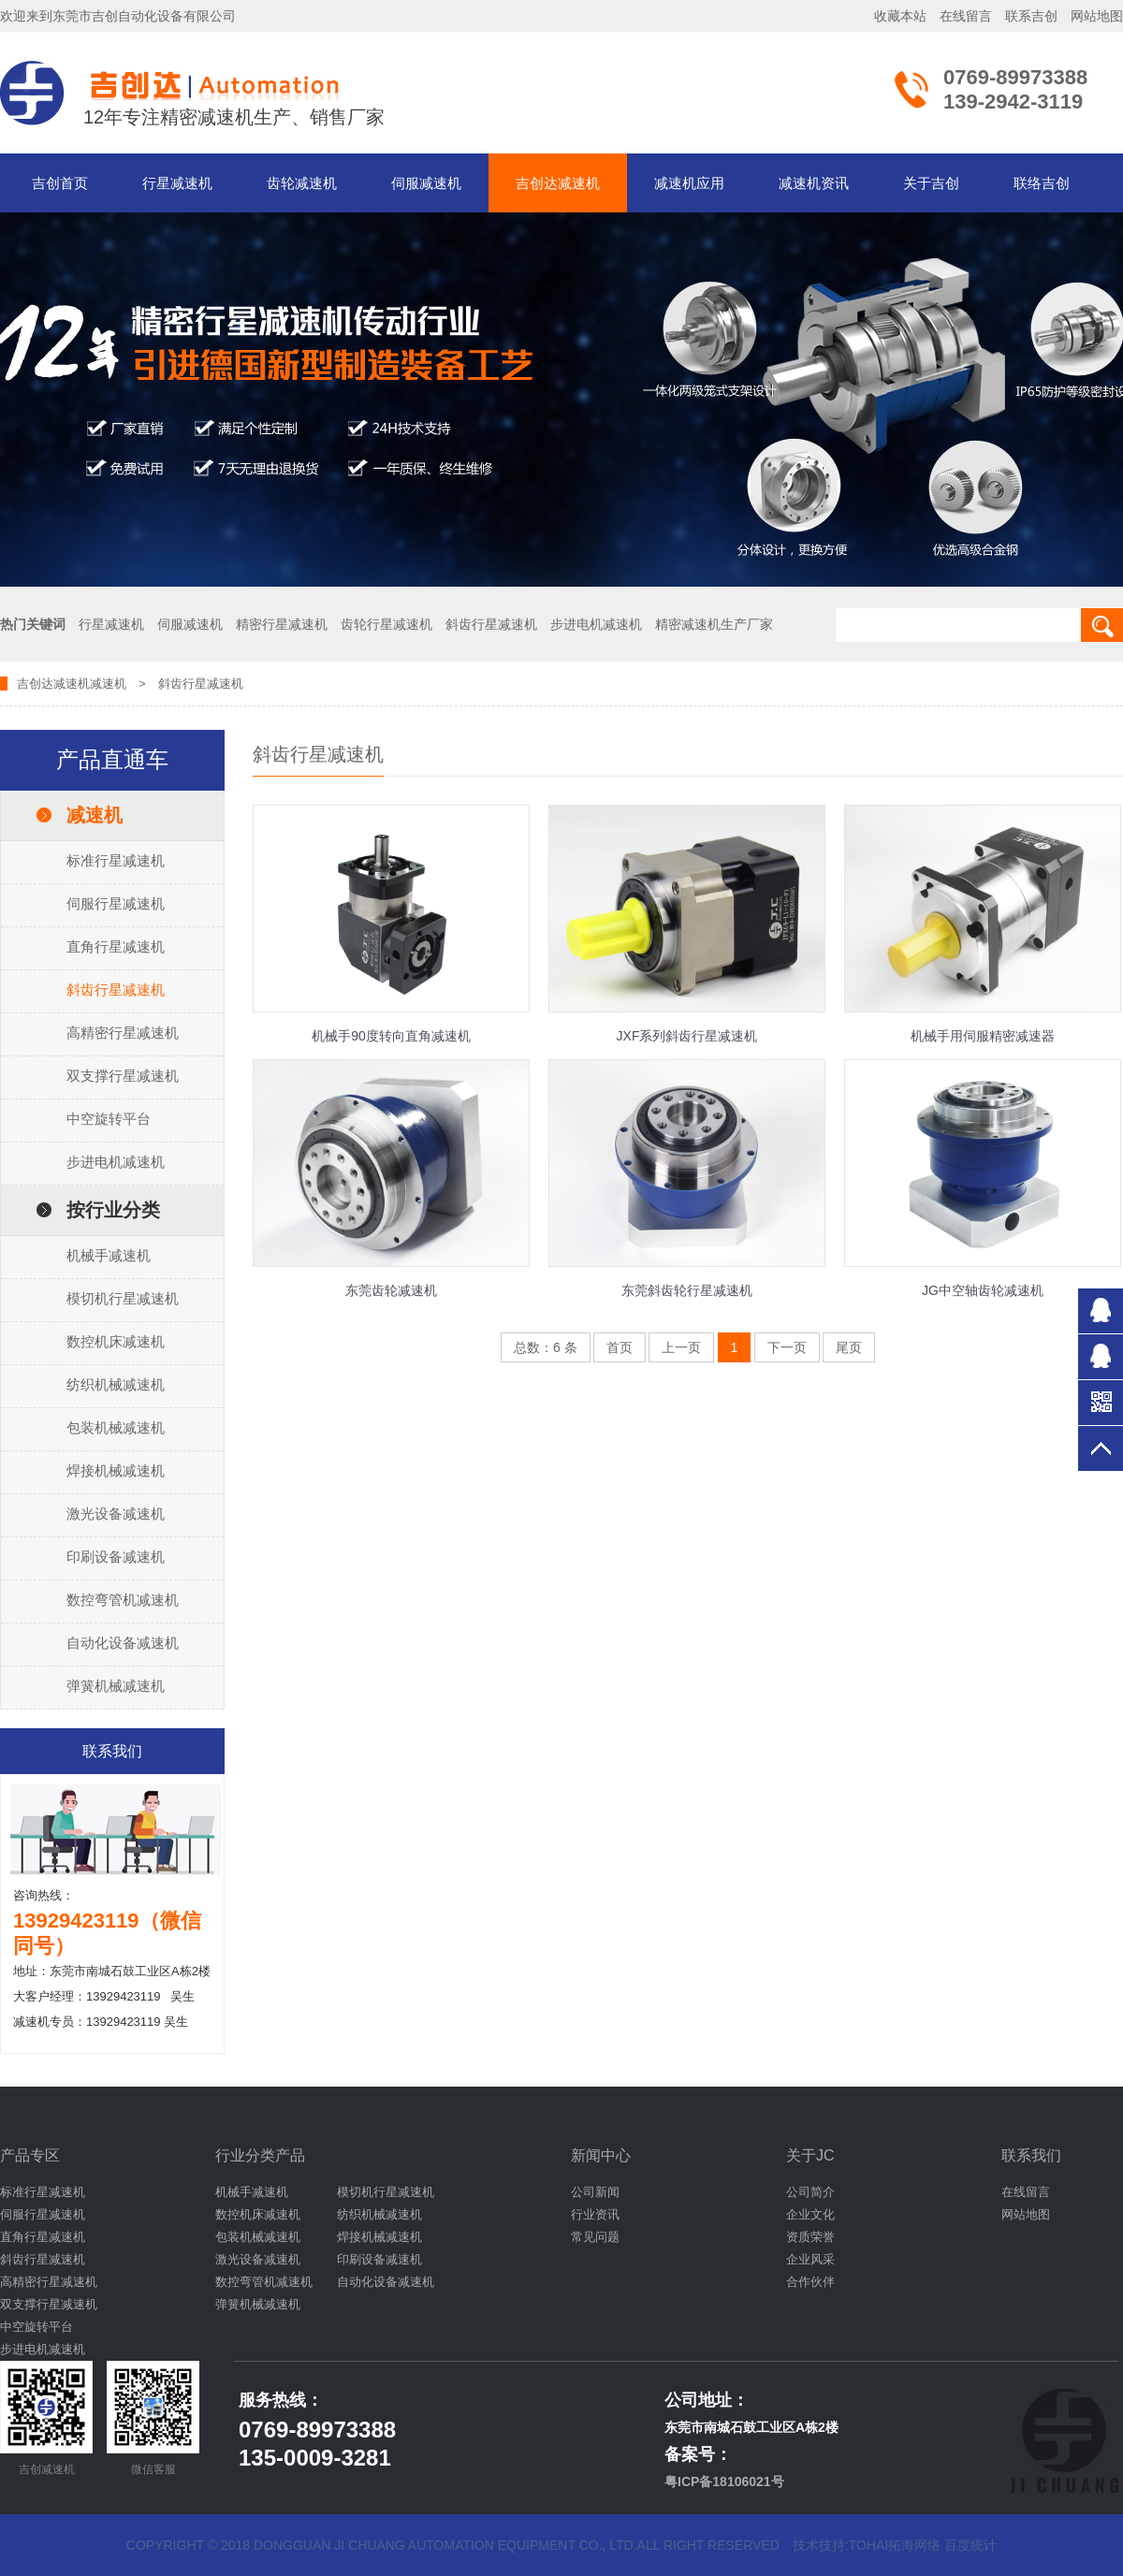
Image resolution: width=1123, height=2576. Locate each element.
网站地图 (1097, 15)
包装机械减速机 (115, 1427)
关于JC (810, 2155)
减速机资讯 (814, 183)
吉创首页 (60, 183)
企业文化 (810, 2214)
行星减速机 (177, 183)
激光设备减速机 (115, 1513)
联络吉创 (1042, 183)
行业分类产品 (260, 2155)
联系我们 (1031, 2155)
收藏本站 (900, 15)
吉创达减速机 (558, 183)
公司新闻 (595, 2192)
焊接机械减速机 (115, 1470)
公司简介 (810, 2192)
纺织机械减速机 (115, 1384)
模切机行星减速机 (122, 1298)
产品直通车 (112, 759)
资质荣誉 (810, 2237)
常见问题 (595, 2237)
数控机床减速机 (115, 1341)
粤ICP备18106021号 (724, 2481)
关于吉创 (931, 183)
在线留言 (966, 15)
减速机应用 (689, 183)
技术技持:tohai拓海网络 (867, 2545)
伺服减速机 (426, 183)
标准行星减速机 (115, 860)
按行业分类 (113, 1210)
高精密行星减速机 (122, 1033)
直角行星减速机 (115, 946)
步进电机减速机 (115, 1162)
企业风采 (810, 2259)
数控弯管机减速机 (122, 1600)
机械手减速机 (108, 1255)
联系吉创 (1031, 15)
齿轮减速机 (302, 183)
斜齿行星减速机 (115, 989)
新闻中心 (601, 2155)
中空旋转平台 (108, 1119)
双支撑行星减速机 (122, 1076)
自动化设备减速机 (122, 1643)
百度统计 (970, 2545)
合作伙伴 (810, 2282)
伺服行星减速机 (115, 903)
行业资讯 (595, 2214)
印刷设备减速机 (115, 1557)
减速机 (108, 684)
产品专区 (30, 2155)
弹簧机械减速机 (115, 1686)
